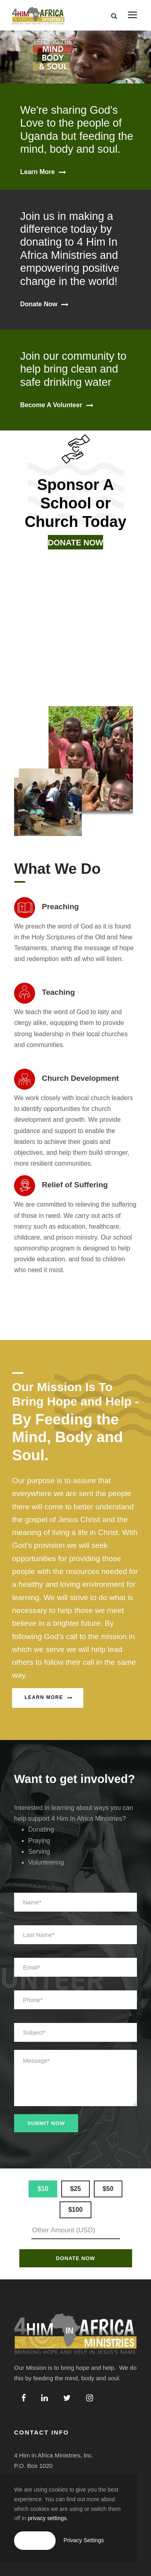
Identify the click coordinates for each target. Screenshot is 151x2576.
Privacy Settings (84, 2540)
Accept (34, 2540)
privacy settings (47, 2518)
